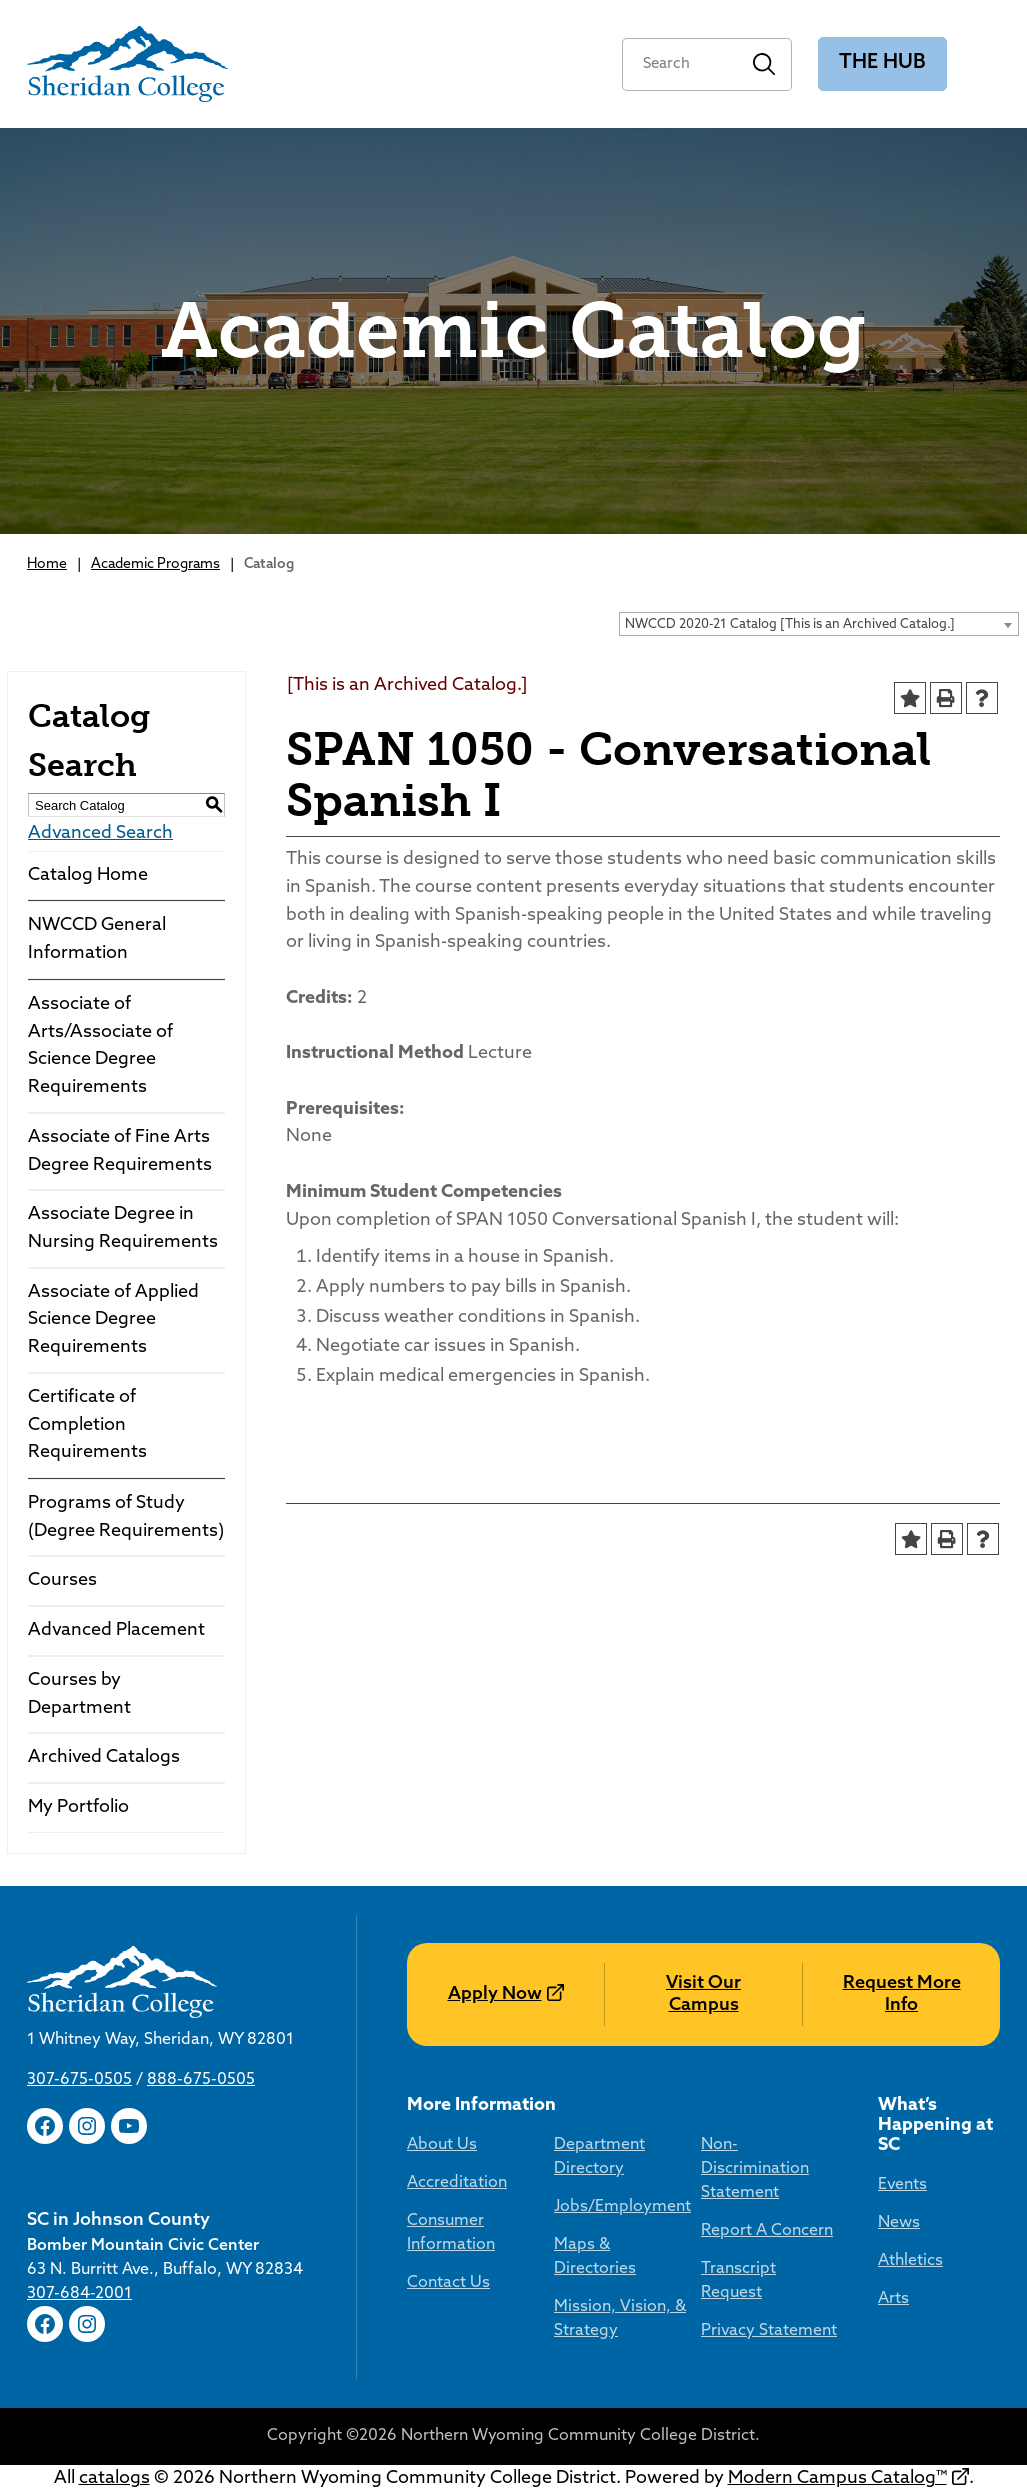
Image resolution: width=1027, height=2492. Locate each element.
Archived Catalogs (104, 1757)
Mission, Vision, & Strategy (620, 2319)
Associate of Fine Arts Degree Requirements (120, 1151)
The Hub (882, 63)
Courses (62, 1580)
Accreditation (457, 2183)
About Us (442, 2145)
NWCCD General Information (97, 939)
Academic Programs (155, 564)
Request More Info (902, 1994)
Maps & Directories (595, 2257)
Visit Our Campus (703, 1994)
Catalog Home (88, 875)
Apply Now (495, 1994)
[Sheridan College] (127, 64)
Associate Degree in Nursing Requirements (123, 1228)
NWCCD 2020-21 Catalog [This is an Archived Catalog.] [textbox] (790, 624)
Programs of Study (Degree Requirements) (126, 1517)
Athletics (910, 2261)
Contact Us (448, 2283)
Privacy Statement (769, 2331)
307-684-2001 (79, 2294)
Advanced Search (100, 833)
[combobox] (819, 624)
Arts (893, 2299)
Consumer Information (451, 2233)
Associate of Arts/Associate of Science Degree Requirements (100, 1046)
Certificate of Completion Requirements (87, 1425)
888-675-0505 (201, 2080)
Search (764, 64)
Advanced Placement (116, 1630)
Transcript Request (738, 2281)
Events (902, 2185)
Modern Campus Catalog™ (837, 2478)
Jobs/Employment (622, 2207)
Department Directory (599, 2157)
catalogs (114, 2478)
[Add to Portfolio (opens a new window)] (910, 698)
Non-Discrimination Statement (755, 2169)
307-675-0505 (79, 2080)
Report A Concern (767, 2231)
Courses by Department (79, 1694)
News (899, 2223)
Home (47, 564)
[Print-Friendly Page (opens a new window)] (946, 698)
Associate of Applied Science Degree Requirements (113, 1320)
